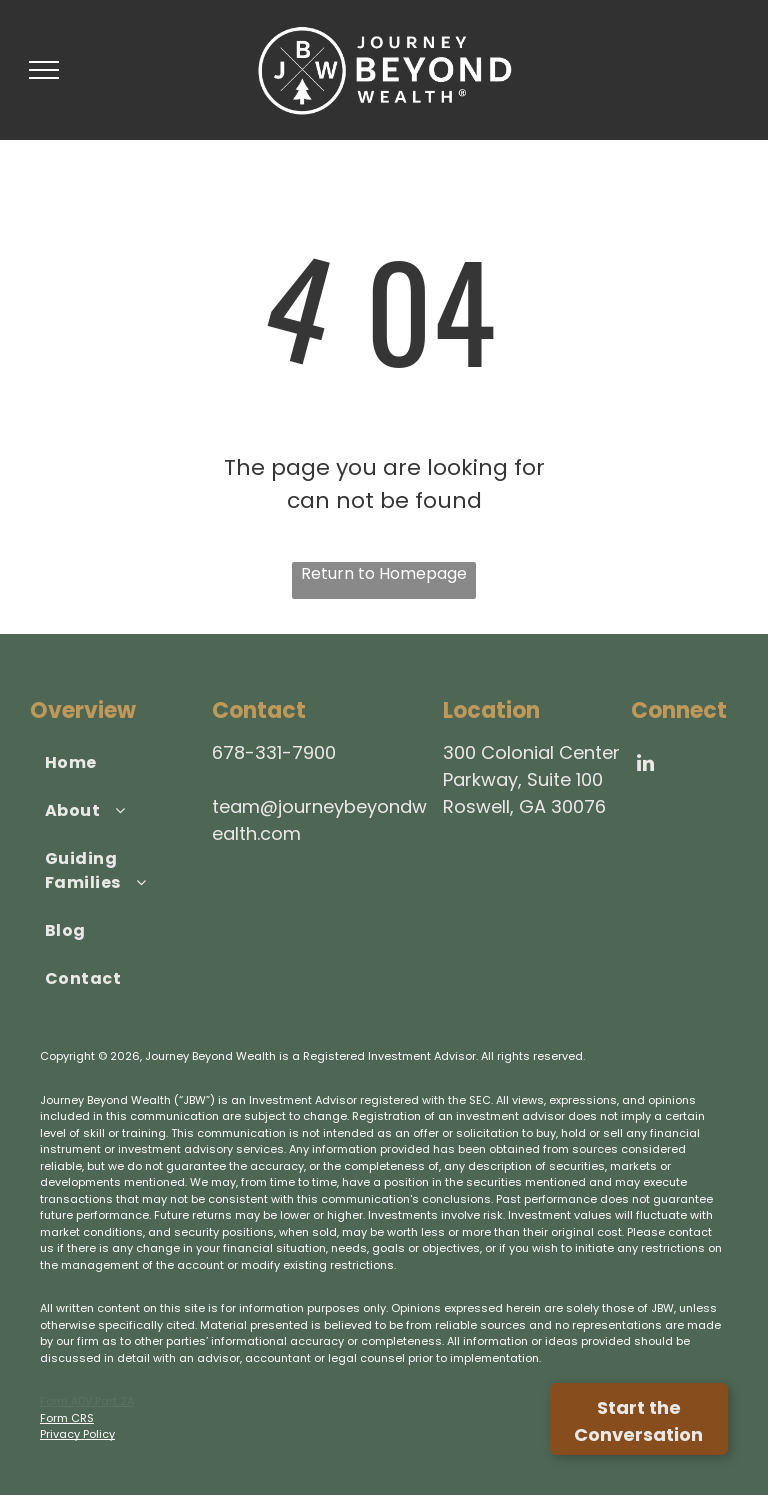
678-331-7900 (274, 752)
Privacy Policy (77, 1434)
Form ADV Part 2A (87, 1401)
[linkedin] (646, 765)
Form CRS (67, 1418)
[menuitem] (113, 763)
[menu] (44, 70)
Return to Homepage (384, 573)
